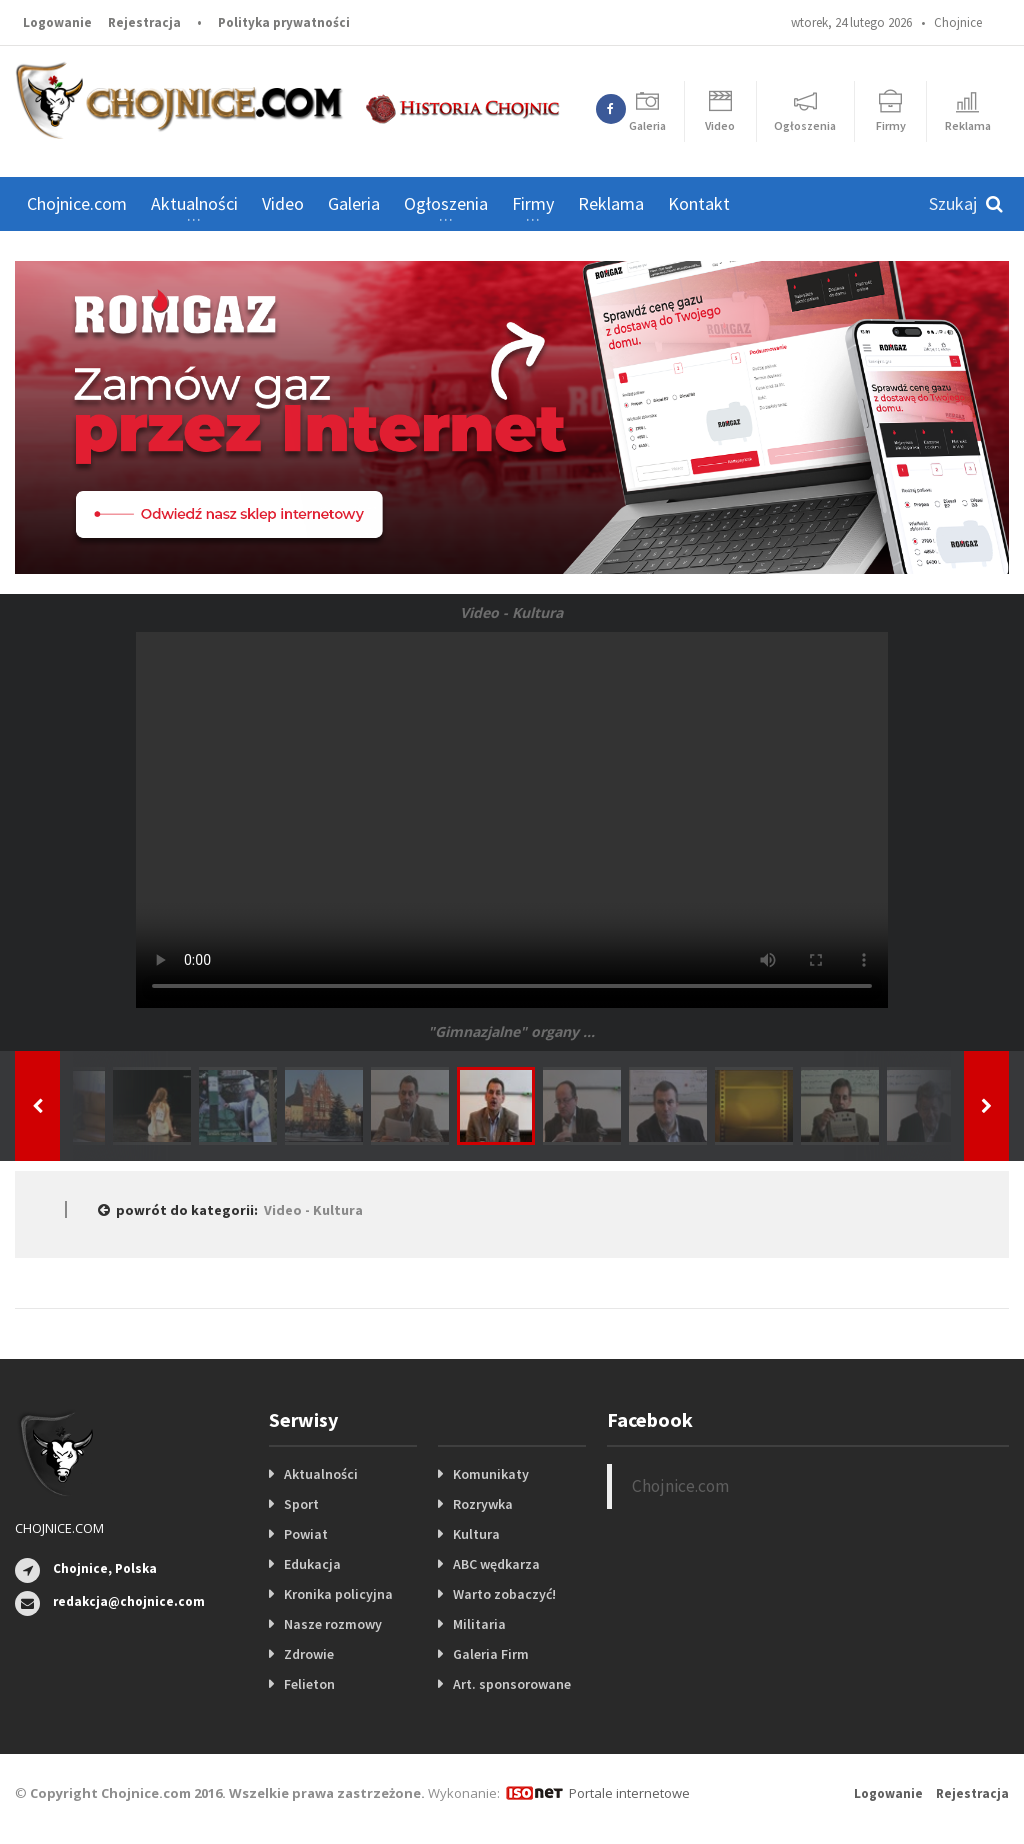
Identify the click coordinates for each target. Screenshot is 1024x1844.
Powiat (306, 1534)
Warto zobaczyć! (504, 1594)
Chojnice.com (77, 203)
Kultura (476, 1534)
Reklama (611, 203)
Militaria (479, 1624)
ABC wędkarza (496, 1564)
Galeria (354, 203)
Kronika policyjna (338, 1594)
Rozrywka (483, 1504)
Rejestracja (144, 22)
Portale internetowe (629, 1793)
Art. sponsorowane (512, 1684)
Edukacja (312, 1564)
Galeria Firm (491, 1654)
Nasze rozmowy (333, 1624)
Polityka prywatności (284, 22)
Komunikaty (491, 1474)
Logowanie (57, 22)
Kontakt (699, 203)
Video (283, 203)
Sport (301, 1504)
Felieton (309, 1684)
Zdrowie (309, 1654)
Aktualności (321, 1474)
